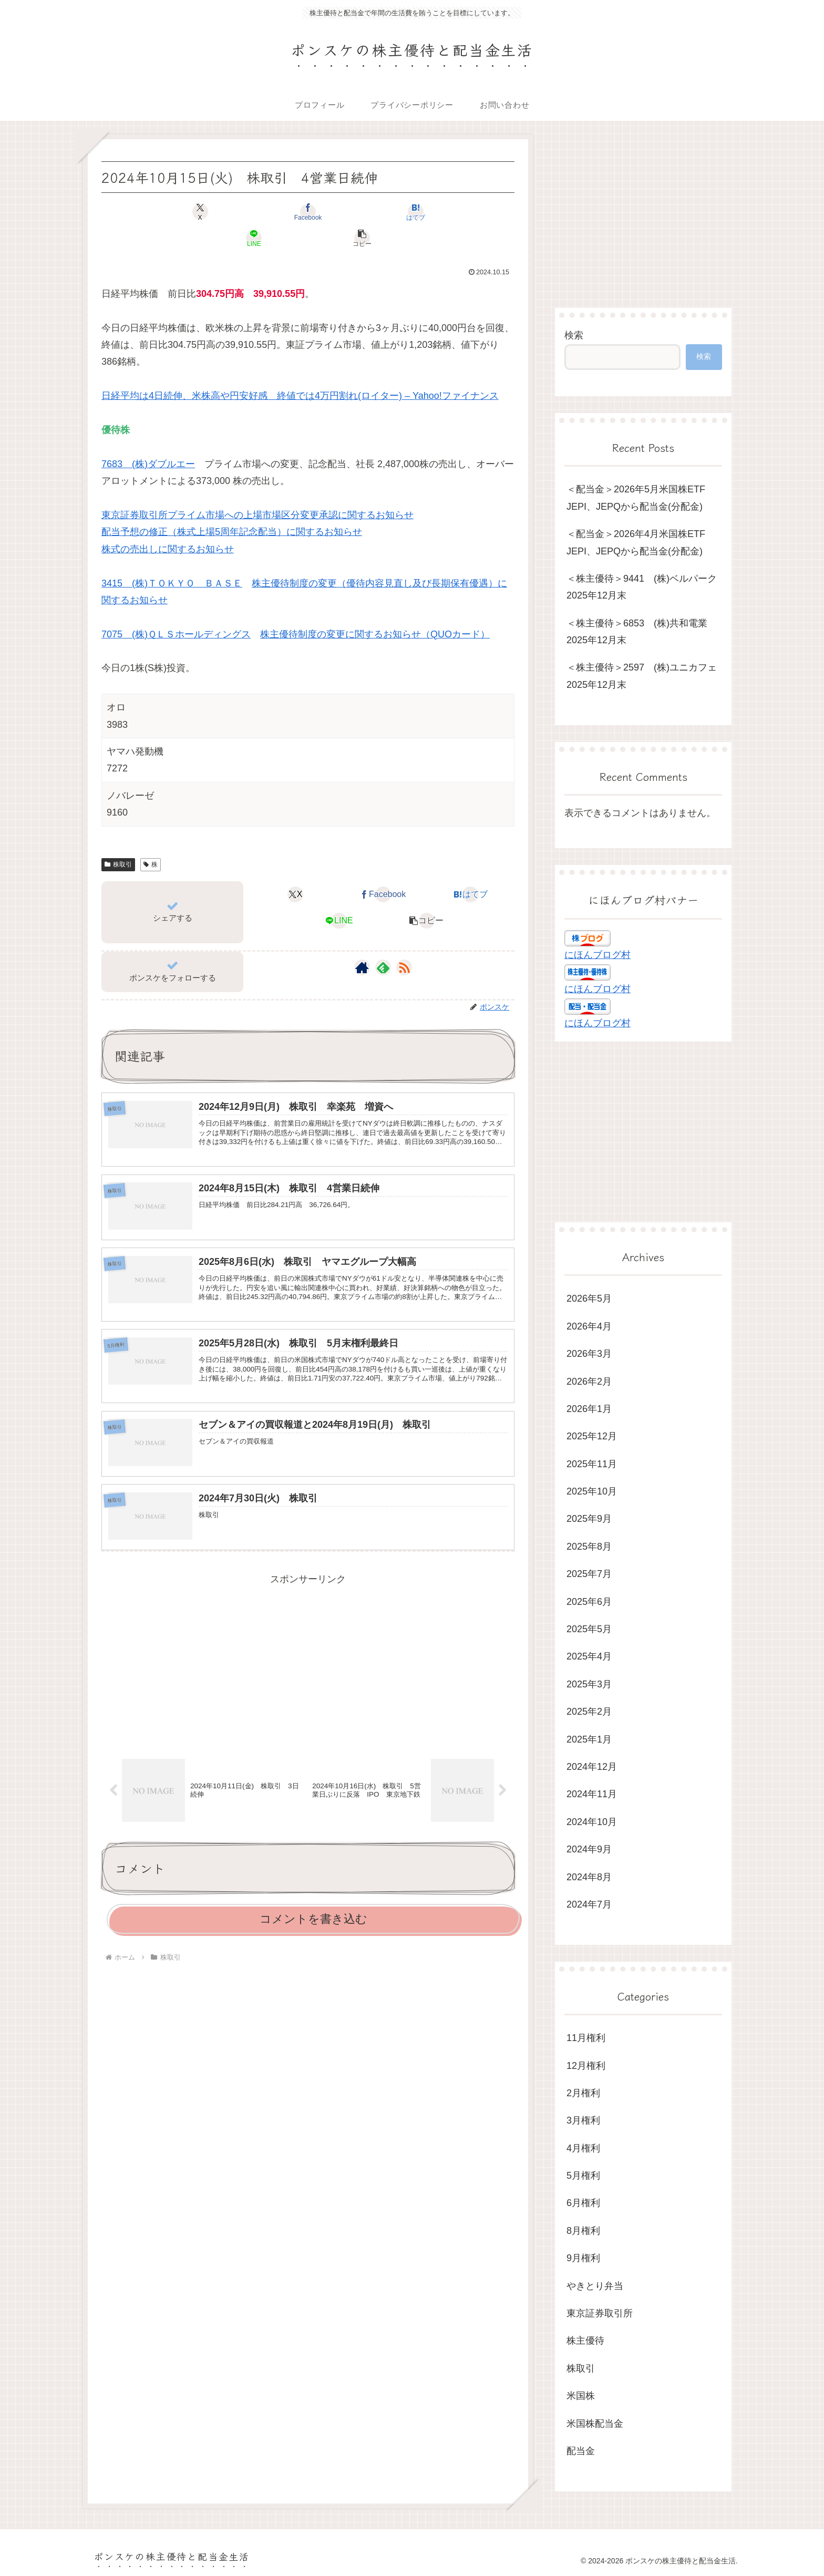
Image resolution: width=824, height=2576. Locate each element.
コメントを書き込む (313, 1903)
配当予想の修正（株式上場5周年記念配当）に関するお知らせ (231, 505)
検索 (573, 335)
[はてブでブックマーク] (308, 211)
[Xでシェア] (169, 211)
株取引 (118, 838)
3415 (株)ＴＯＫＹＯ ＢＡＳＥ (171, 557)
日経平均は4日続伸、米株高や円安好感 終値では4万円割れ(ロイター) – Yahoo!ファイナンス (300, 369)
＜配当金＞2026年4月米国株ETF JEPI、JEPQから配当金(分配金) (640, 542)
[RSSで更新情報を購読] (404, 941)
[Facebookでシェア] (238, 211)
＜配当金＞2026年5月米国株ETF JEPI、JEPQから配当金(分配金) (640, 497)
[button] (447, 211)
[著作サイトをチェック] (362, 941)
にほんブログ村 (597, 955)
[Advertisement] (307, 1643)
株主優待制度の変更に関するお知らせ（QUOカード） (375, 608)
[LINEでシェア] (377, 211)
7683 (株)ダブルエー (148, 437)
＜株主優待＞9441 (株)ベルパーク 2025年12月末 (644, 587)
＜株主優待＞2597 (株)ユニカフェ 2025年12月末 (644, 675)
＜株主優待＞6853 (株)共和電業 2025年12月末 (641, 631)
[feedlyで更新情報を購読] (383, 941)
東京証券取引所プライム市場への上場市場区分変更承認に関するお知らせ (257, 488)
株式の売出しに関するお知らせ (167, 523)
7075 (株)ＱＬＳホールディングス (176, 608)
